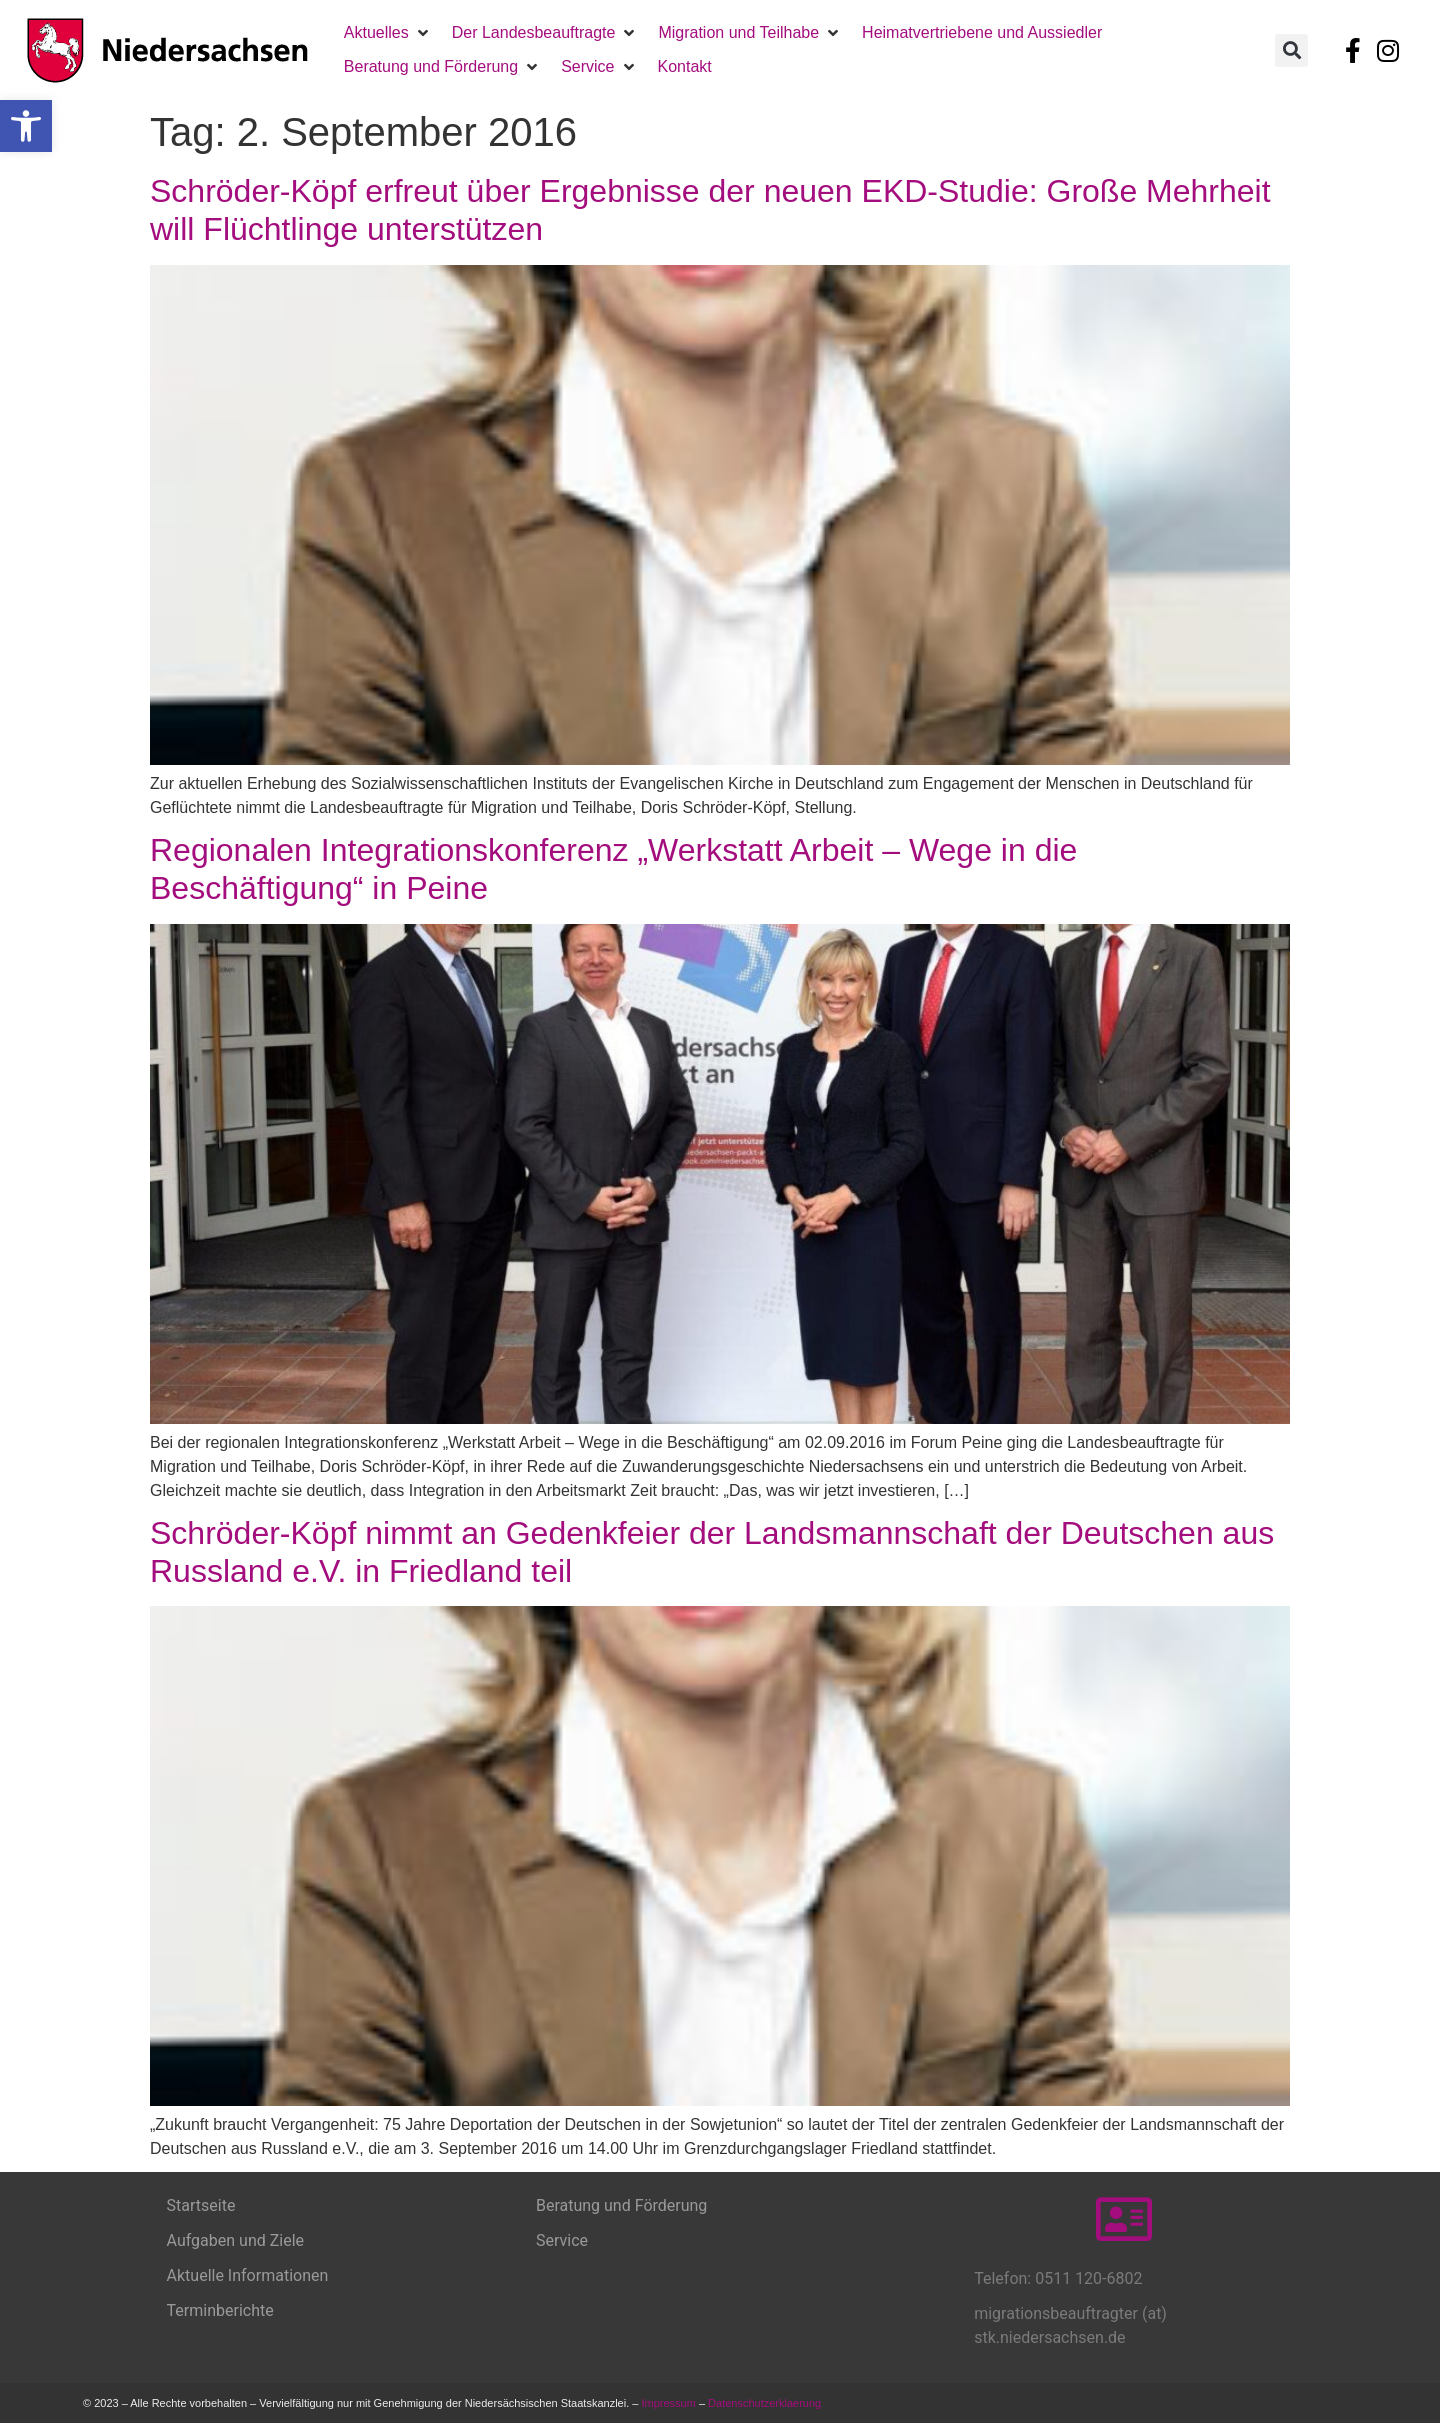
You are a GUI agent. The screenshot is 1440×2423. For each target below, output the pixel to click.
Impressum (668, 2403)
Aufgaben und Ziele (236, 2240)
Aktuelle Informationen (248, 2275)
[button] (26, 126)
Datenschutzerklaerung (766, 2403)
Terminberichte (220, 2310)
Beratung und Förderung (621, 2205)
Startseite (201, 2205)
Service (562, 2240)
